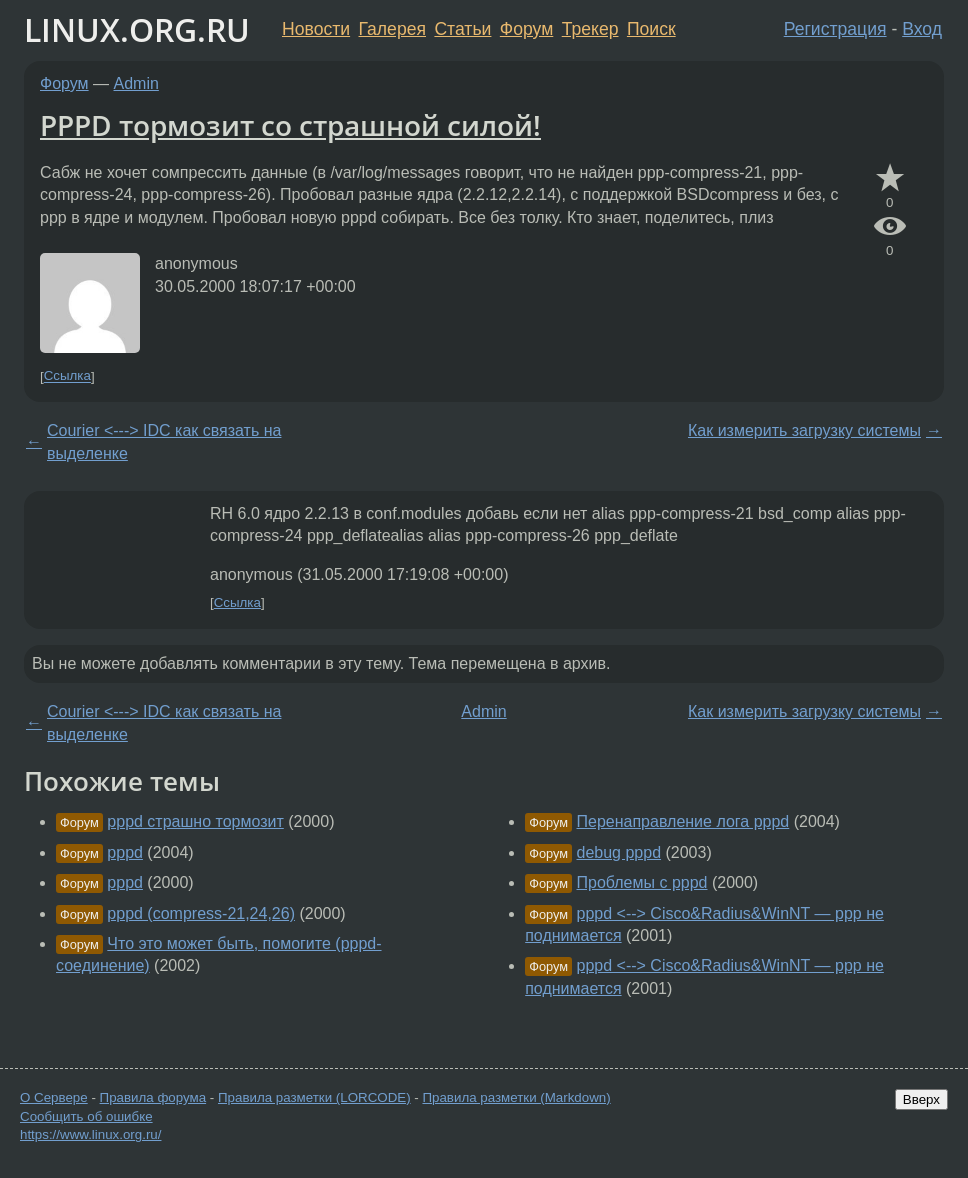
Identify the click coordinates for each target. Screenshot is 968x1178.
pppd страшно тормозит (195, 821)
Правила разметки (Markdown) (516, 1097)
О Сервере (54, 1097)
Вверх (921, 1099)
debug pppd (619, 852)
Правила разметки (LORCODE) (314, 1097)
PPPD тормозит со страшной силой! (290, 125)
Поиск (651, 29)
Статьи (462, 29)
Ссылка (67, 376)
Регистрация (835, 29)
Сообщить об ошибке (86, 1116)
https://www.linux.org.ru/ (90, 1134)
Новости (316, 29)
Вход (922, 29)
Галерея (392, 29)
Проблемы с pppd (642, 882)
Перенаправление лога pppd (683, 821)
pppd (125, 852)
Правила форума (153, 1097)
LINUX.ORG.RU (137, 29)
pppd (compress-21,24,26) (201, 913)
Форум (526, 29)
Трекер (590, 29)
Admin (136, 83)
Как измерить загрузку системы (804, 430)
